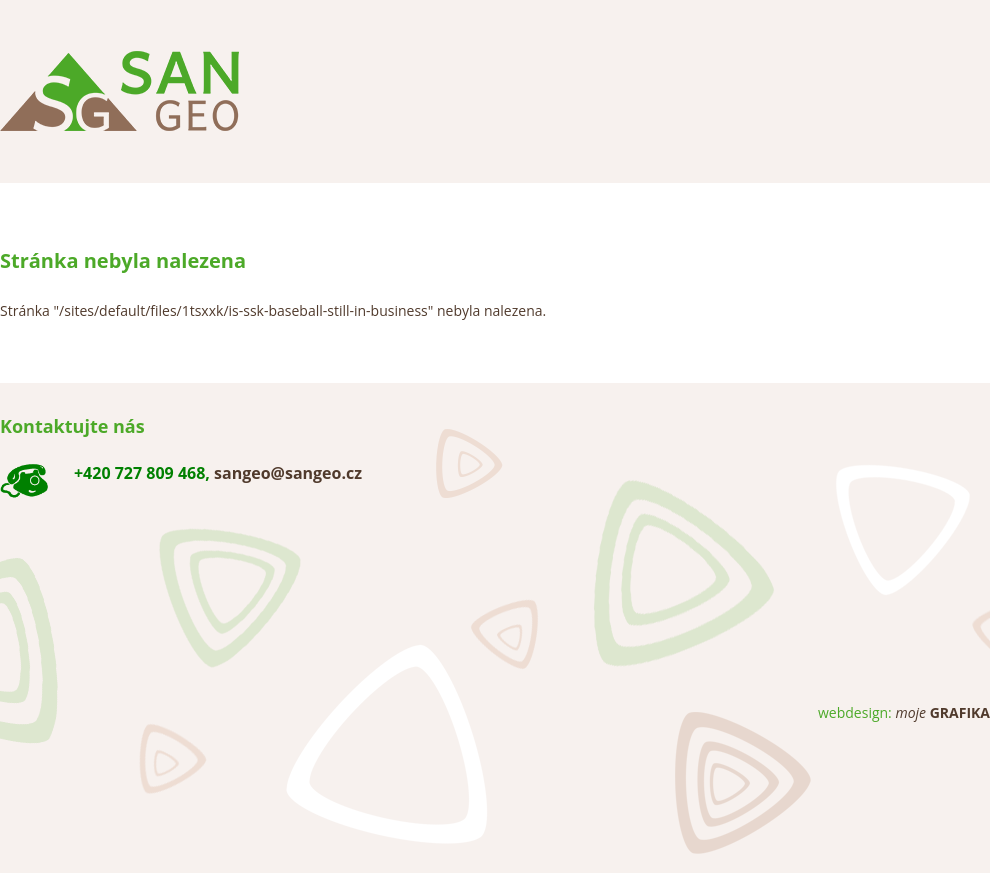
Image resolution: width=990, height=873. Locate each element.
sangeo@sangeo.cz (288, 473)
